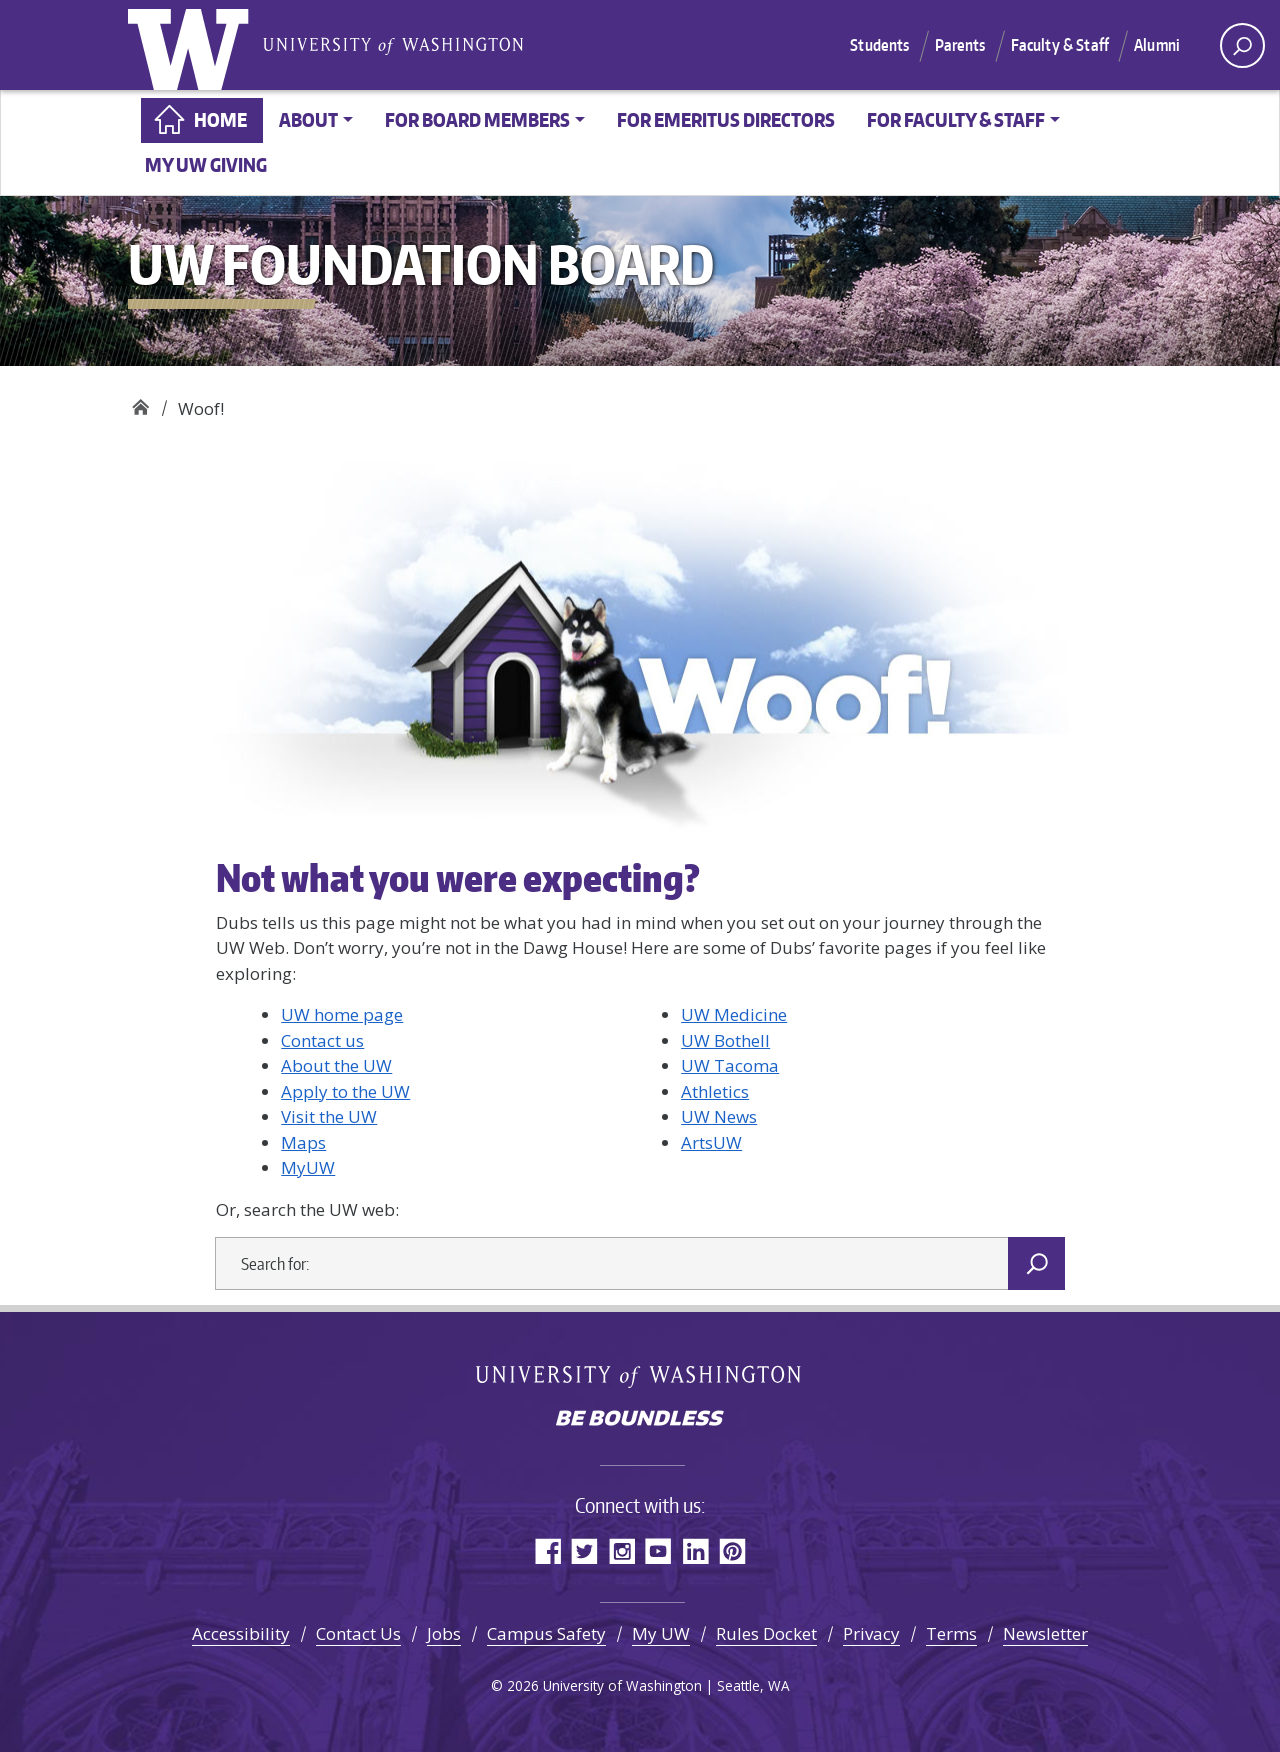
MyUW (308, 1167)
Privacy (871, 1633)
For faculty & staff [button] (956, 119)
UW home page (342, 1014)
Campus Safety (546, 1633)
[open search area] (1242, 45)
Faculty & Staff (1060, 45)
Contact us (322, 1040)
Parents (960, 45)
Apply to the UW (345, 1091)
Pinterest (732, 1550)
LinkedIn (695, 1550)
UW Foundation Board (140, 401)
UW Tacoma (730, 1065)
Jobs (444, 1633)
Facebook (547, 1550)
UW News (719, 1116)
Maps (303, 1142)
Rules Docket (766, 1633)
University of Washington (193, 45)
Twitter (584, 1550)
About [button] (308, 119)
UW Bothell (725, 1040)
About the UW (336, 1065)
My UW (661, 1633)
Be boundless (640, 1420)
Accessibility (241, 1633)
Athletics (715, 1091)
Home (220, 119)
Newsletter (1045, 1633)
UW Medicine (734, 1014)
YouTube (658, 1550)
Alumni (1157, 45)
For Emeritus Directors (726, 119)
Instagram (621, 1550)
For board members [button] (477, 119)
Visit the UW (329, 1116)
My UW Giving (206, 164)
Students (879, 45)
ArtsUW (711, 1142)
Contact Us (358, 1633)
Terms (951, 1633)
